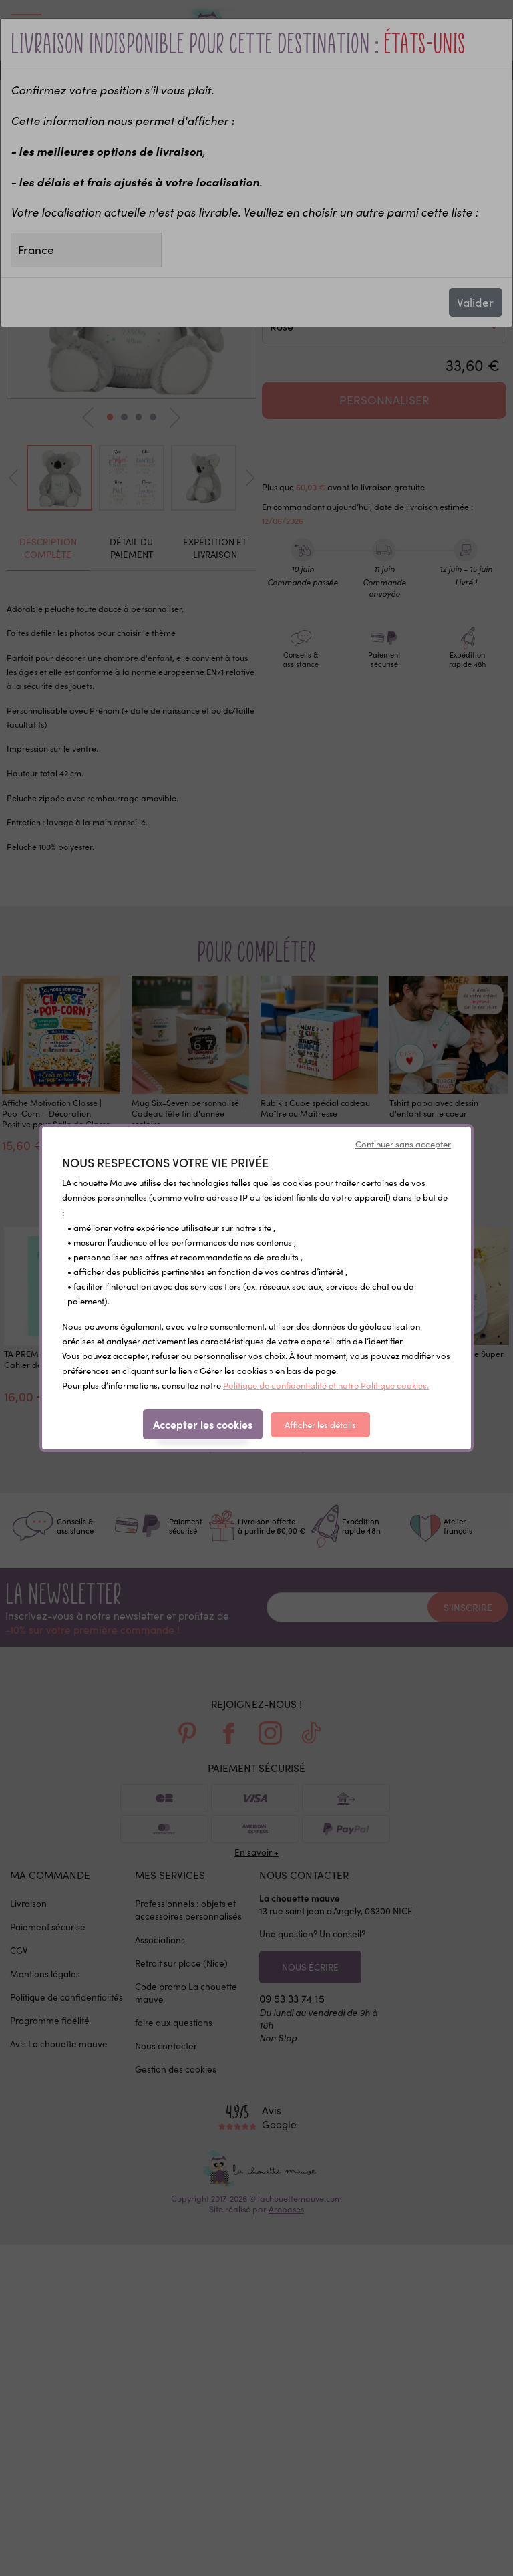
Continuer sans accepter (403, 1144)
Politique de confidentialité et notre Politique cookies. (326, 1385)
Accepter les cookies (202, 1424)
